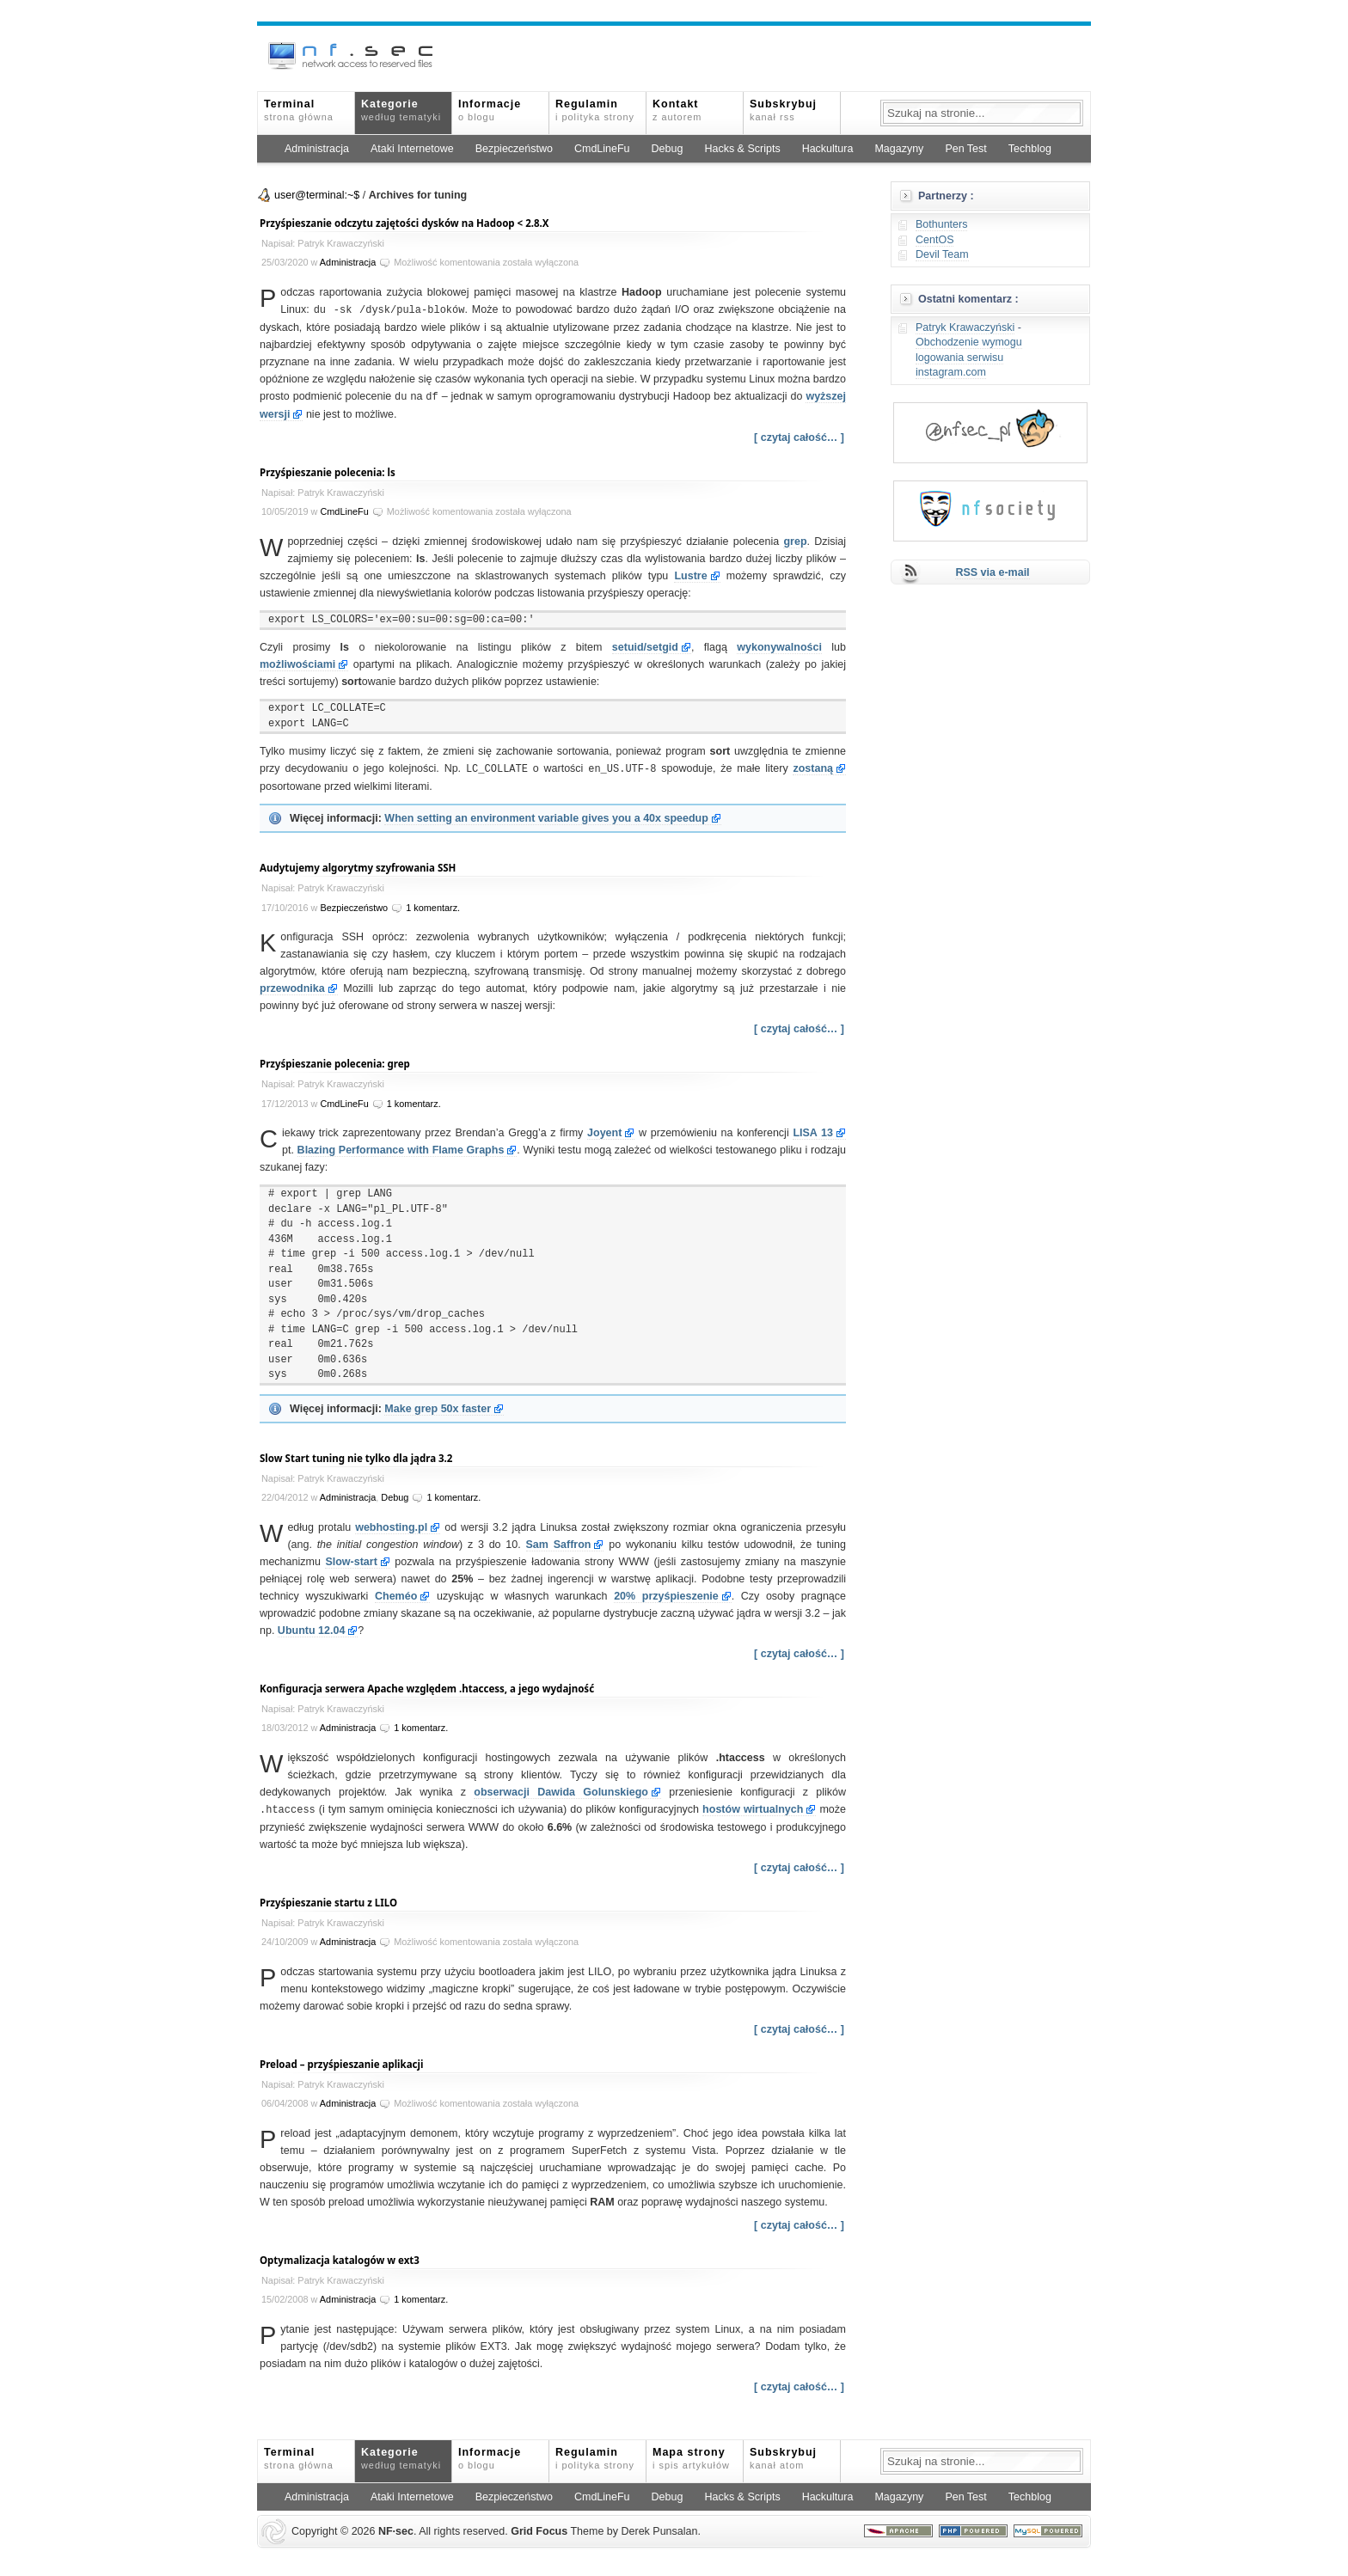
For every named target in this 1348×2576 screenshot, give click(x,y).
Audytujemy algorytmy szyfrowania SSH (358, 865)
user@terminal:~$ (316, 195)
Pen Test (965, 149)
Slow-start (351, 1559)
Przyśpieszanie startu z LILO (328, 1899)
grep (794, 540)
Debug (667, 149)
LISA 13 (813, 1130)
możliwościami (297, 663)
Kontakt (677, 110)
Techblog (1029, 149)
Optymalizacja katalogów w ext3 (340, 2256)
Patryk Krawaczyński (965, 327)
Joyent (604, 1130)
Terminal (299, 110)
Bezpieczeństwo (514, 149)
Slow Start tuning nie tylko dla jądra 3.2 (356, 1455)
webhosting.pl (391, 1525)
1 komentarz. (433, 905)
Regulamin (594, 110)
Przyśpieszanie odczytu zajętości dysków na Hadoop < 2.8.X (404, 223)
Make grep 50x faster (437, 1406)
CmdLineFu (602, 149)
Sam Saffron (558, 1542)
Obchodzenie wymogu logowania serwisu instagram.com (969, 357)
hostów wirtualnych (752, 1807)
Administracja (317, 149)
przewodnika (292, 986)
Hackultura (828, 149)
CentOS (934, 240)
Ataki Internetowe (412, 149)
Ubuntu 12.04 (312, 1628)
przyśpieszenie (666, 1594)
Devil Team (942, 254)
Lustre (690, 574)
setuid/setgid (645, 645)
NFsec (396, 2528)
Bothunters (941, 224)
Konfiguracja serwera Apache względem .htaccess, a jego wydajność (427, 1686)
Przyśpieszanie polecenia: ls (327, 470)
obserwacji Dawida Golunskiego (561, 1790)
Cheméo (396, 1594)
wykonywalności (779, 645)
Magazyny (898, 149)
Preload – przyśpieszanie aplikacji (341, 2060)
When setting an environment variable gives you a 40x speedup (546, 816)
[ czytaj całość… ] (799, 436)
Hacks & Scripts (742, 149)
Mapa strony (691, 2455)
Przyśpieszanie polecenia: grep (335, 1061)
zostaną (813, 767)
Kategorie (401, 110)
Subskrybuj (783, 110)
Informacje (489, 110)
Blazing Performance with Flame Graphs (401, 1147)
